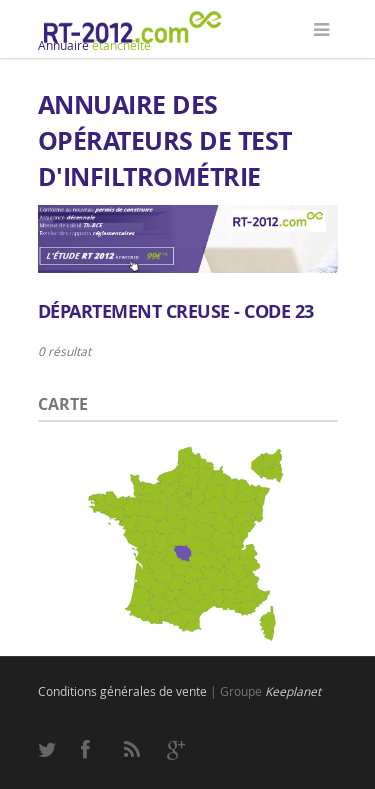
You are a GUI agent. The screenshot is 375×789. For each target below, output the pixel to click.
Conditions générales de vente (122, 691)
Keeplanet (293, 691)
